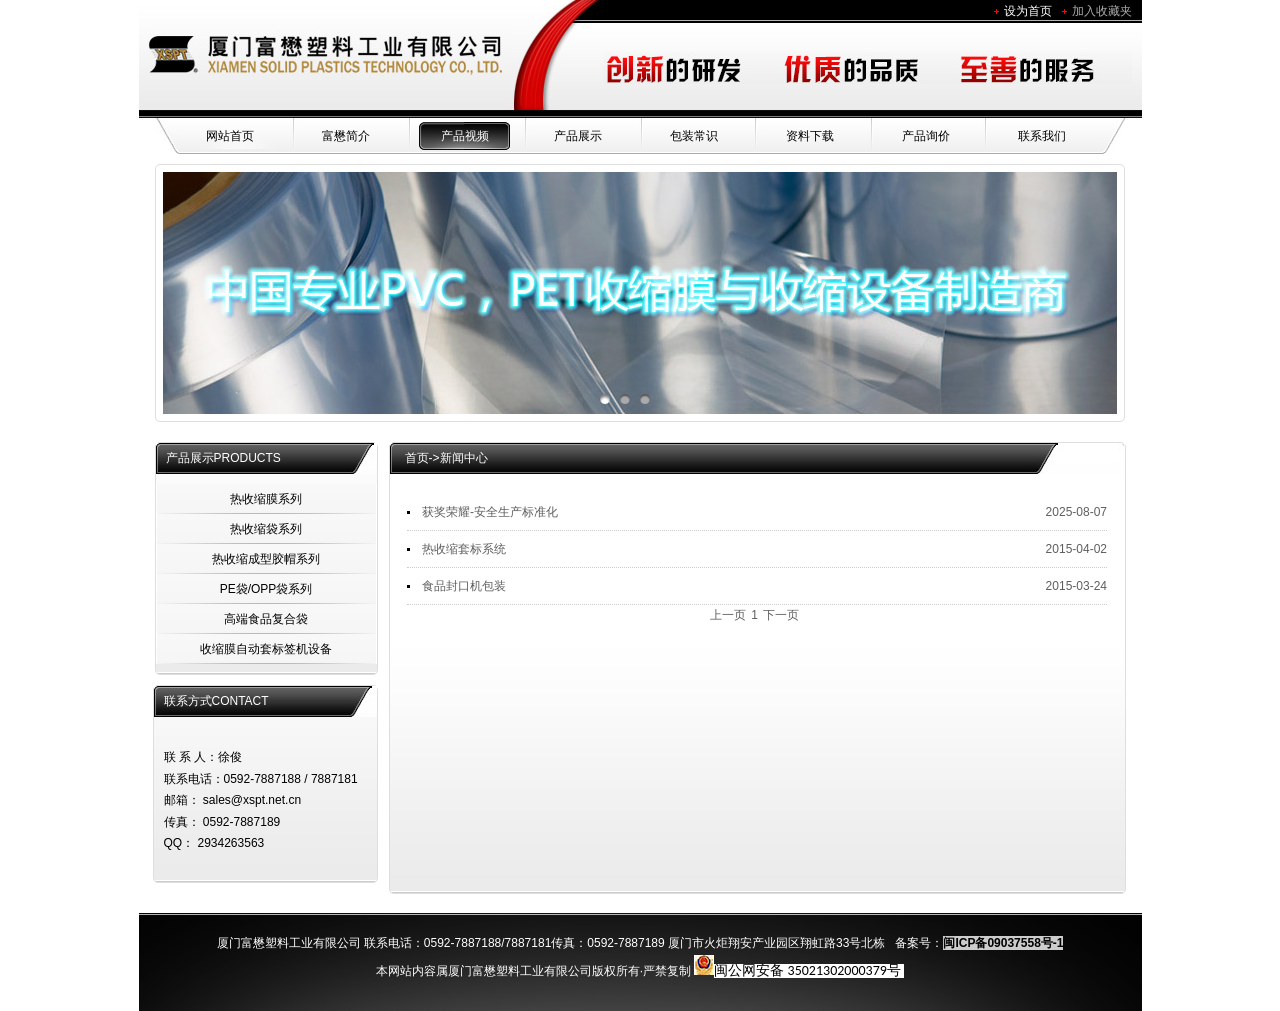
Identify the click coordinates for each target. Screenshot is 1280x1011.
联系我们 (1042, 136)
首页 (417, 458)
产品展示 (578, 136)
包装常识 (694, 136)
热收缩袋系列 (266, 529)
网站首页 (230, 136)
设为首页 (1028, 11)
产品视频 (465, 136)
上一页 (728, 615)
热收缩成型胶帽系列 (266, 559)
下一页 (781, 615)
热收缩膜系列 (266, 499)
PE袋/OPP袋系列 (266, 589)
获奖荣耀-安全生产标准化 (490, 512)
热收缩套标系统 (464, 549)
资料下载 (810, 136)
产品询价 (926, 136)
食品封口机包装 (464, 586)
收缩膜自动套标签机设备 (266, 649)
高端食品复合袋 (266, 619)
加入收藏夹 (1102, 11)
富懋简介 (346, 136)
